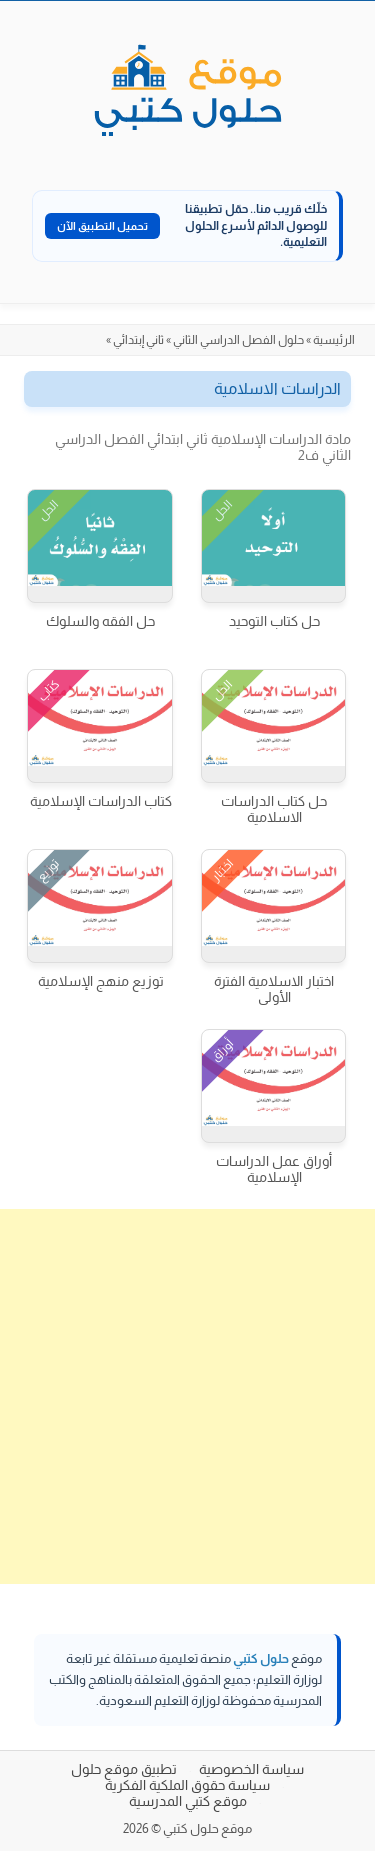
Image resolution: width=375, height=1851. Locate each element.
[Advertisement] (187, 1396)
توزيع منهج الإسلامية (101, 981)
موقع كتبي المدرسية (188, 1801)
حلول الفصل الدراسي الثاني (238, 340)
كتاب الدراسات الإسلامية (101, 801)
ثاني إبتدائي (138, 340)
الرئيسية (334, 340)
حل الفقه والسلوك (100, 621)
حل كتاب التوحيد (274, 621)
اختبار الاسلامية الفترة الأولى (274, 989)
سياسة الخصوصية (251, 1769)
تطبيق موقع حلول (124, 1769)
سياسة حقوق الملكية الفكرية (187, 1785)
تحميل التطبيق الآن (102, 226)
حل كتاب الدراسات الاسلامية (274, 809)
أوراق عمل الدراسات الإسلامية (274, 1169)
